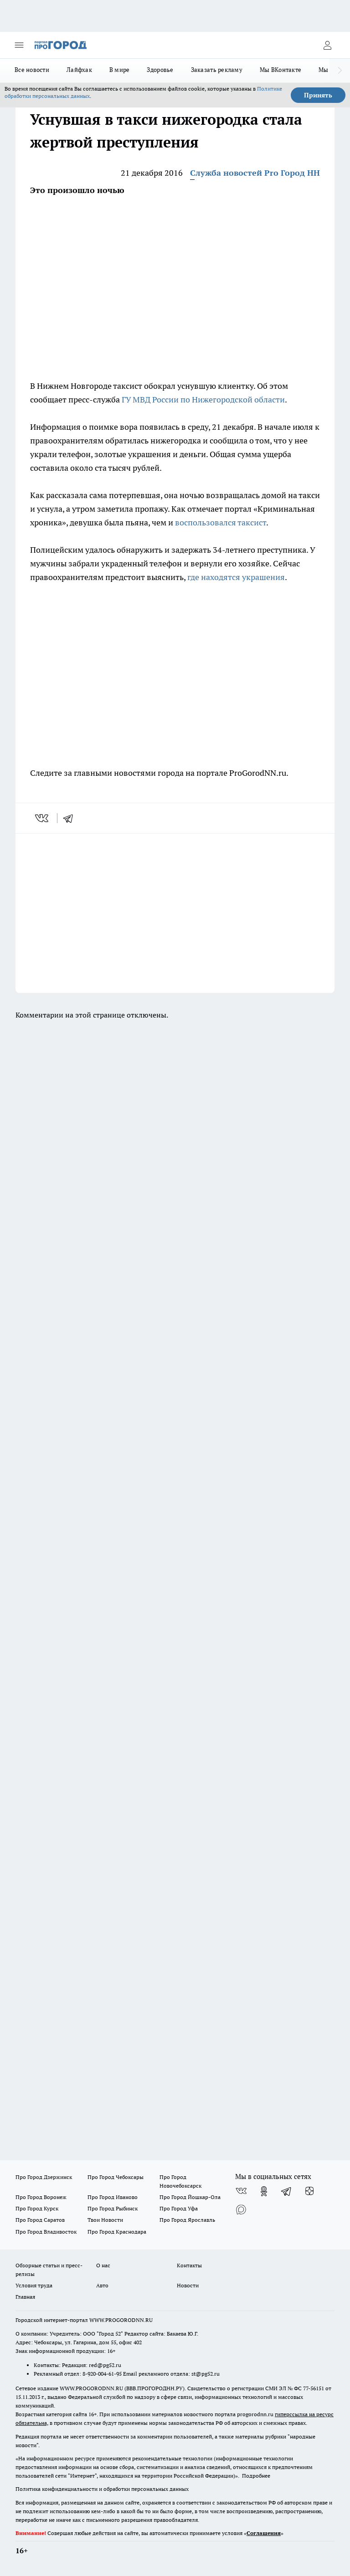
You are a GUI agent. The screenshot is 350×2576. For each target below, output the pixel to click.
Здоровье (160, 70)
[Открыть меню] (19, 45)
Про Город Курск (36, 2208)
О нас (103, 2265)
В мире (119, 70)
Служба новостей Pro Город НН (255, 173)
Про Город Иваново (113, 2197)
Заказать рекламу (216, 70)
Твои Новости (105, 2219)
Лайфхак (79, 70)
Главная (25, 2296)
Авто (102, 2285)
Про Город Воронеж (41, 2197)
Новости (188, 2285)
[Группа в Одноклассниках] (263, 2191)
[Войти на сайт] (327, 45)
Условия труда (33, 2285)
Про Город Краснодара (117, 2231)
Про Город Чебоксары (116, 2177)
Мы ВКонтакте (280, 70)
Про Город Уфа (179, 2208)
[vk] (43, 818)
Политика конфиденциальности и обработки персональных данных (102, 2488)
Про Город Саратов (40, 2219)
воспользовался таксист (220, 522)
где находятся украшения (236, 577)
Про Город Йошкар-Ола (190, 2197)
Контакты (189, 2265)
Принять (318, 95)
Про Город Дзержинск (43, 2177)
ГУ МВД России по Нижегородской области (203, 399)
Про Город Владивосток (46, 2231)
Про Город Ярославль (187, 2219)
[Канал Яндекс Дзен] (309, 2191)
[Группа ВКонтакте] (241, 2191)
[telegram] (71, 818)
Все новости (32, 70)
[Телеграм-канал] (286, 2191)
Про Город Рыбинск (113, 2208)
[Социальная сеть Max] (241, 2209)
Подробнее (256, 2475)
